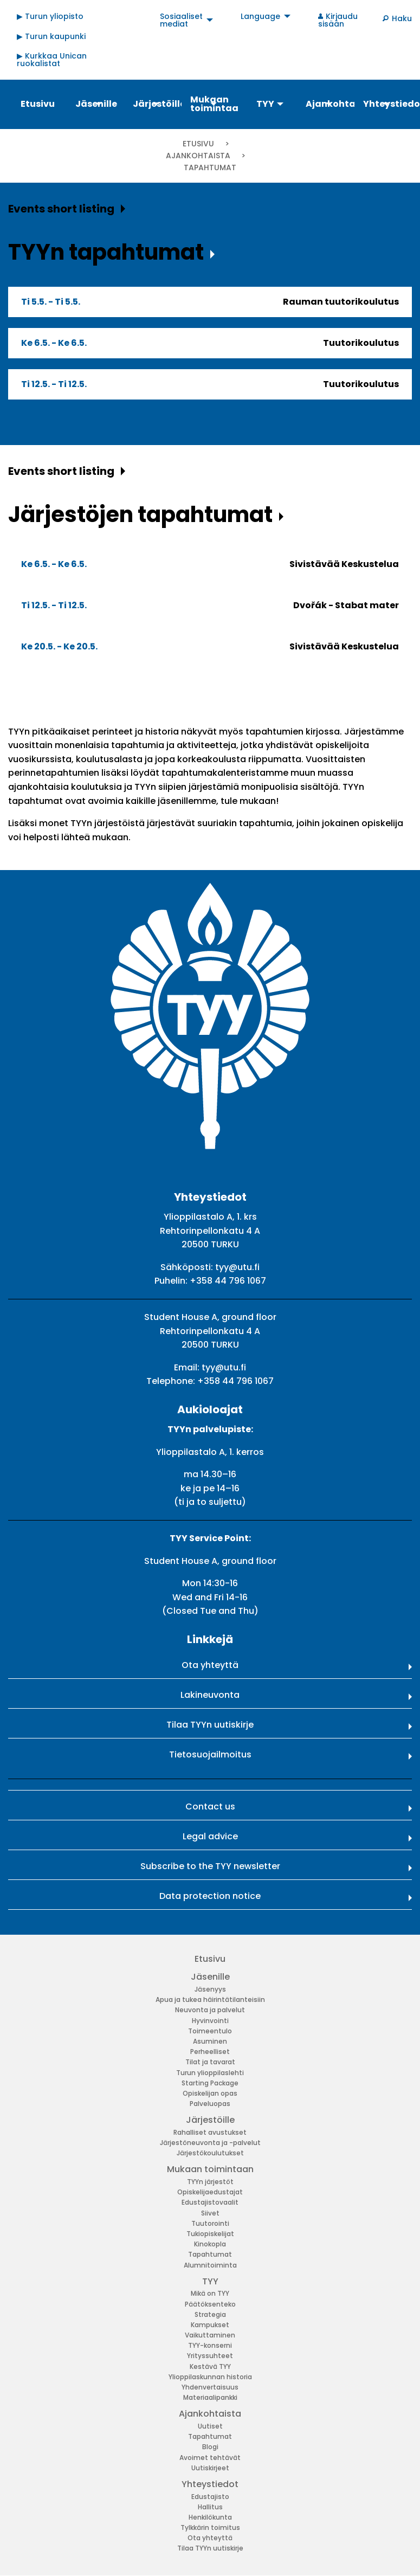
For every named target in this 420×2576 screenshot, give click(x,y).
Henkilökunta (210, 2517)
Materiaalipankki (210, 2397)
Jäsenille (210, 1976)
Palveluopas (210, 2103)
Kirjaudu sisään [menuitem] (338, 20)
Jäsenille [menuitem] (96, 104)
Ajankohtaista (199, 155)
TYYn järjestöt (210, 2181)
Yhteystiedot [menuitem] (387, 104)
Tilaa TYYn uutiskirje (210, 1724)
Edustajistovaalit (210, 2202)
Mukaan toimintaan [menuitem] (214, 103)
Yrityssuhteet (210, 2355)
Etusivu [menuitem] (38, 104)
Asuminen (210, 2041)
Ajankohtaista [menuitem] (329, 104)
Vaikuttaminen (210, 2335)
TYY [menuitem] (265, 104)
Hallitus (210, 2506)
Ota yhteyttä (210, 1665)
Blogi (210, 2446)
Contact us (210, 1806)
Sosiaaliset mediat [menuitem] (181, 20)
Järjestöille (210, 2120)
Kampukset (210, 2324)
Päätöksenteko (210, 2304)
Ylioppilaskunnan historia (210, 2376)
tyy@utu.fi (237, 1267)
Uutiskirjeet (210, 2467)
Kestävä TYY (210, 2366)
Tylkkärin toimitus (210, 2527)
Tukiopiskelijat (210, 2233)
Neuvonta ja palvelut (210, 2009)
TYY (210, 2281)
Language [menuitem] (260, 16)
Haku (402, 18)
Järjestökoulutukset (210, 2153)
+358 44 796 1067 (228, 1280)
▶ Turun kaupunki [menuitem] (51, 36)
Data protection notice (210, 1896)
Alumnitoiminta (210, 2265)
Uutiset (210, 2426)
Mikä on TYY (210, 2293)
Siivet (210, 2213)
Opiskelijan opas (210, 2093)
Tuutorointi (210, 2223)
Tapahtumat (210, 2254)
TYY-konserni (210, 2345)
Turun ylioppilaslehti (210, 2072)
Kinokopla (210, 2244)
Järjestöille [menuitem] (156, 104)
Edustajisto (210, 2496)
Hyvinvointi (210, 2020)
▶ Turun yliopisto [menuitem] (50, 16)
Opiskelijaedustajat (210, 2192)
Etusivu (198, 143)
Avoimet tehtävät (210, 2457)
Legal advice (210, 1836)
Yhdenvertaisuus (210, 2387)
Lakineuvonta (210, 1695)
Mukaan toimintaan (210, 2169)
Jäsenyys (210, 1989)
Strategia (210, 2314)
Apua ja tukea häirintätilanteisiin (210, 1999)
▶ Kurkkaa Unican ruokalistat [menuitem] (52, 59)
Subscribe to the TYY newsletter (210, 1866)
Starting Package (210, 2083)
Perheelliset (210, 2051)
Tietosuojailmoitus (210, 1754)
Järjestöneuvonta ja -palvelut (210, 2142)
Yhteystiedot (210, 2484)
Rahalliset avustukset (210, 2132)
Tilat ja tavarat (210, 2061)
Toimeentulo (210, 2031)
